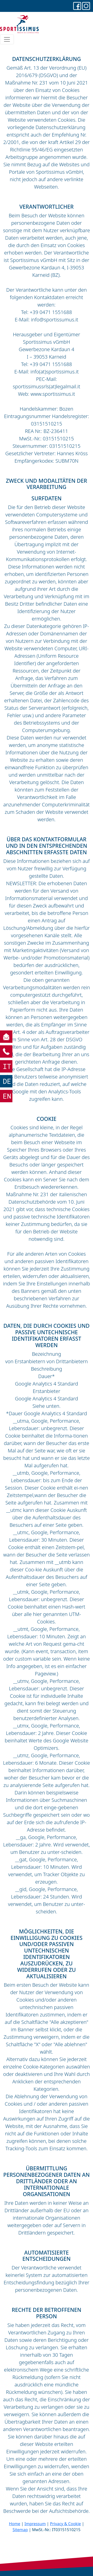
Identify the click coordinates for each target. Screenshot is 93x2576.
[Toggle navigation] (7, 39)
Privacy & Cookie (65, 2523)
